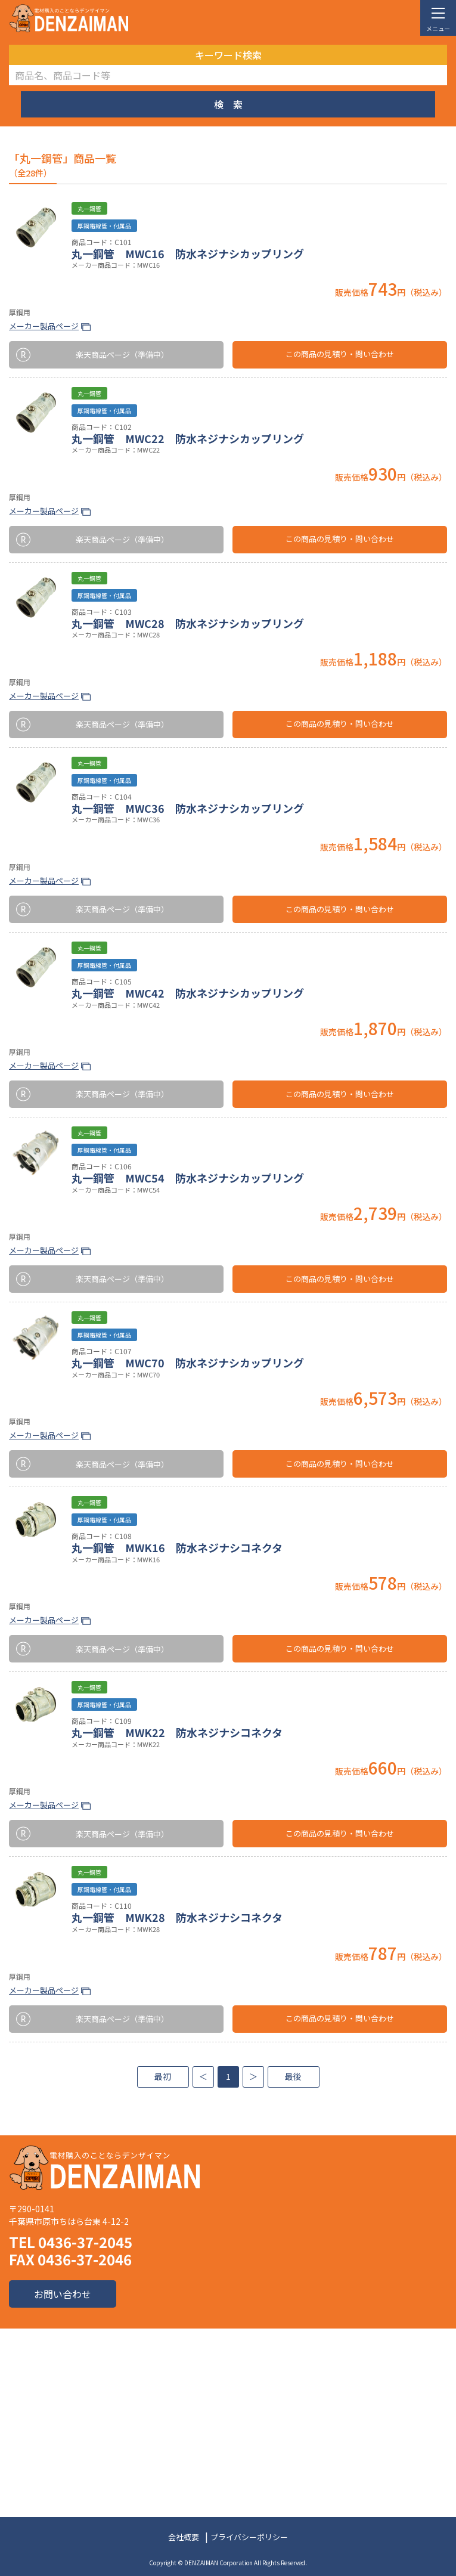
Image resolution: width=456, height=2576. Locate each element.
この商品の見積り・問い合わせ (340, 354)
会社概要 (183, 2537)
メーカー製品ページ (44, 326)
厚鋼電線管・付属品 (104, 225)
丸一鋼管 (89, 208)
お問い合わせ (62, 2294)
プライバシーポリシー (249, 2537)
